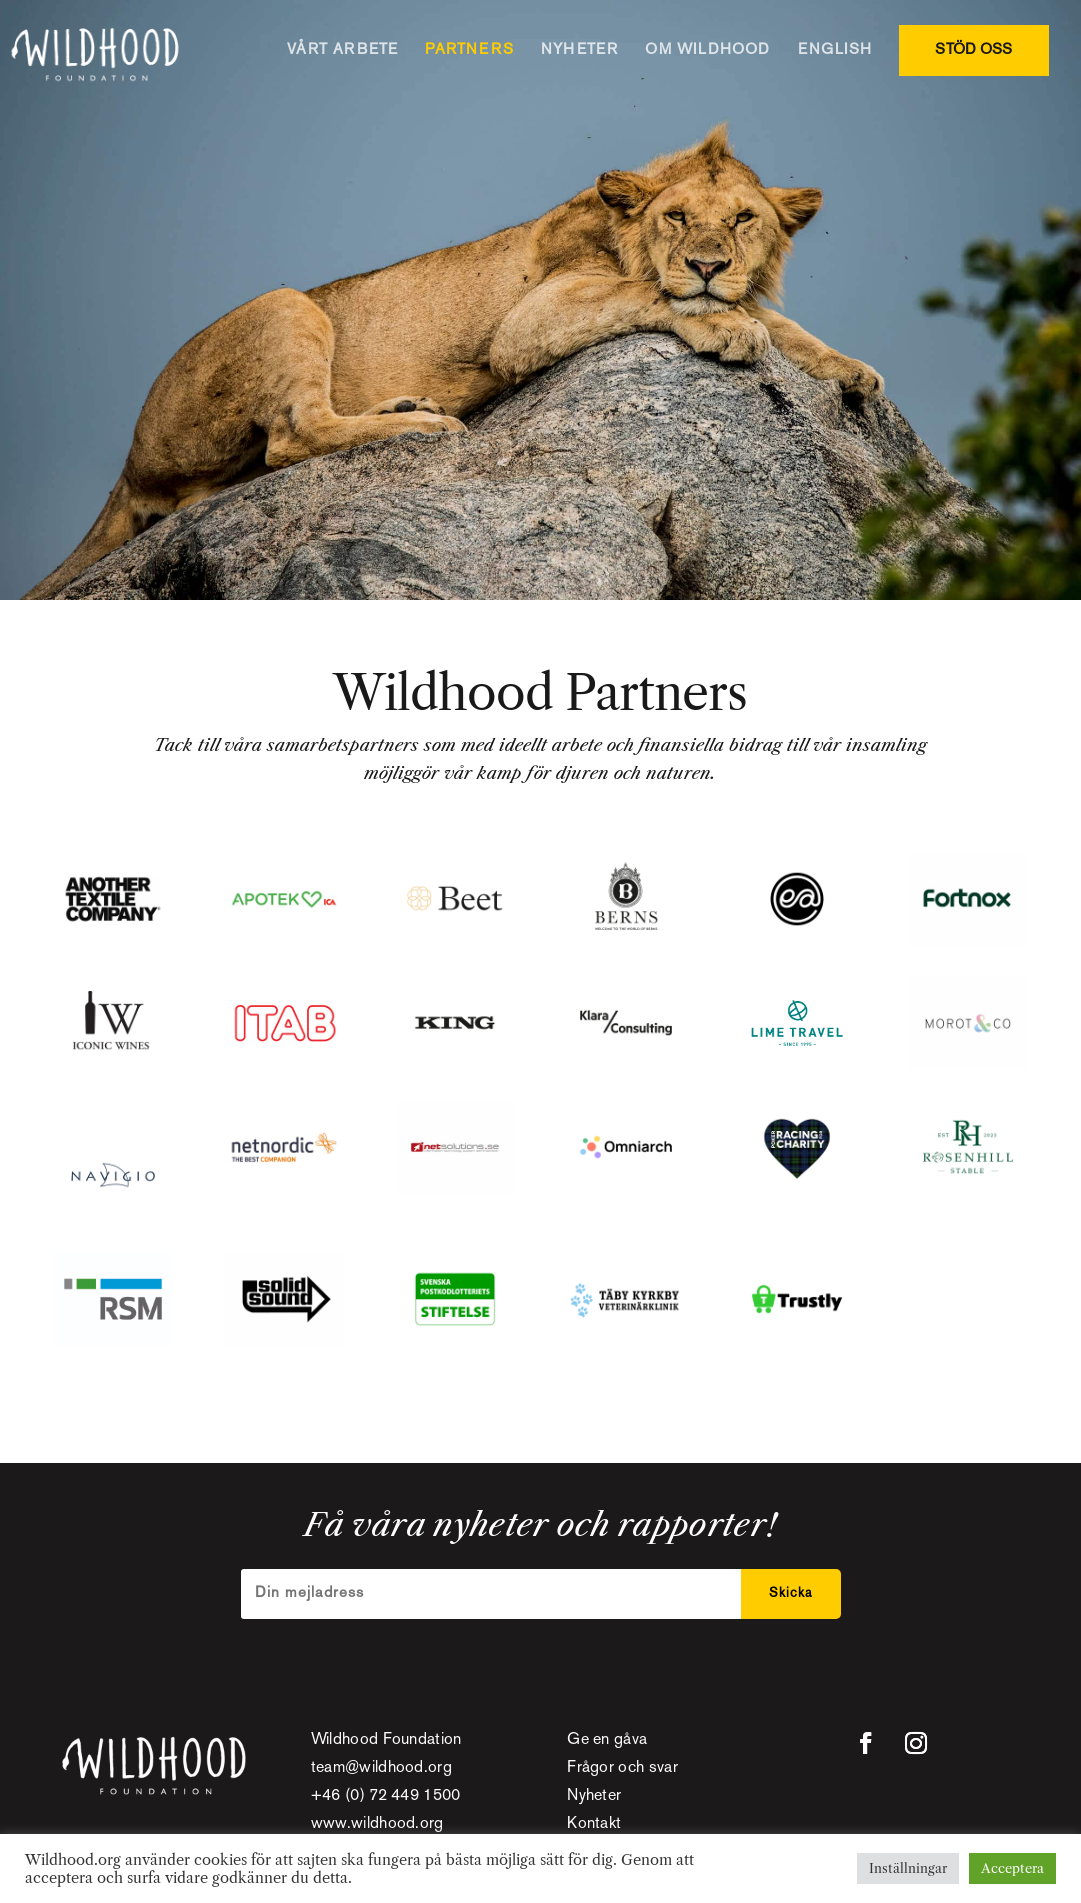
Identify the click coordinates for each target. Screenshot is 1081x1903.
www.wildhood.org (377, 1824)
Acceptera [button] (1012, 1868)
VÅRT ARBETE (342, 50)
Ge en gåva (607, 1740)
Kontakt (594, 1824)
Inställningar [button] (908, 1868)
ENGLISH (835, 50)
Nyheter (594, 1796)
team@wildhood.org (381, 1768)
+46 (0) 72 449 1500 (386, 1796)
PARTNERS (469, 50)
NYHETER (579, 50)
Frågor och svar (622, 1768)
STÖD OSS (973, 50)
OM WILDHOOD (707, 50)
